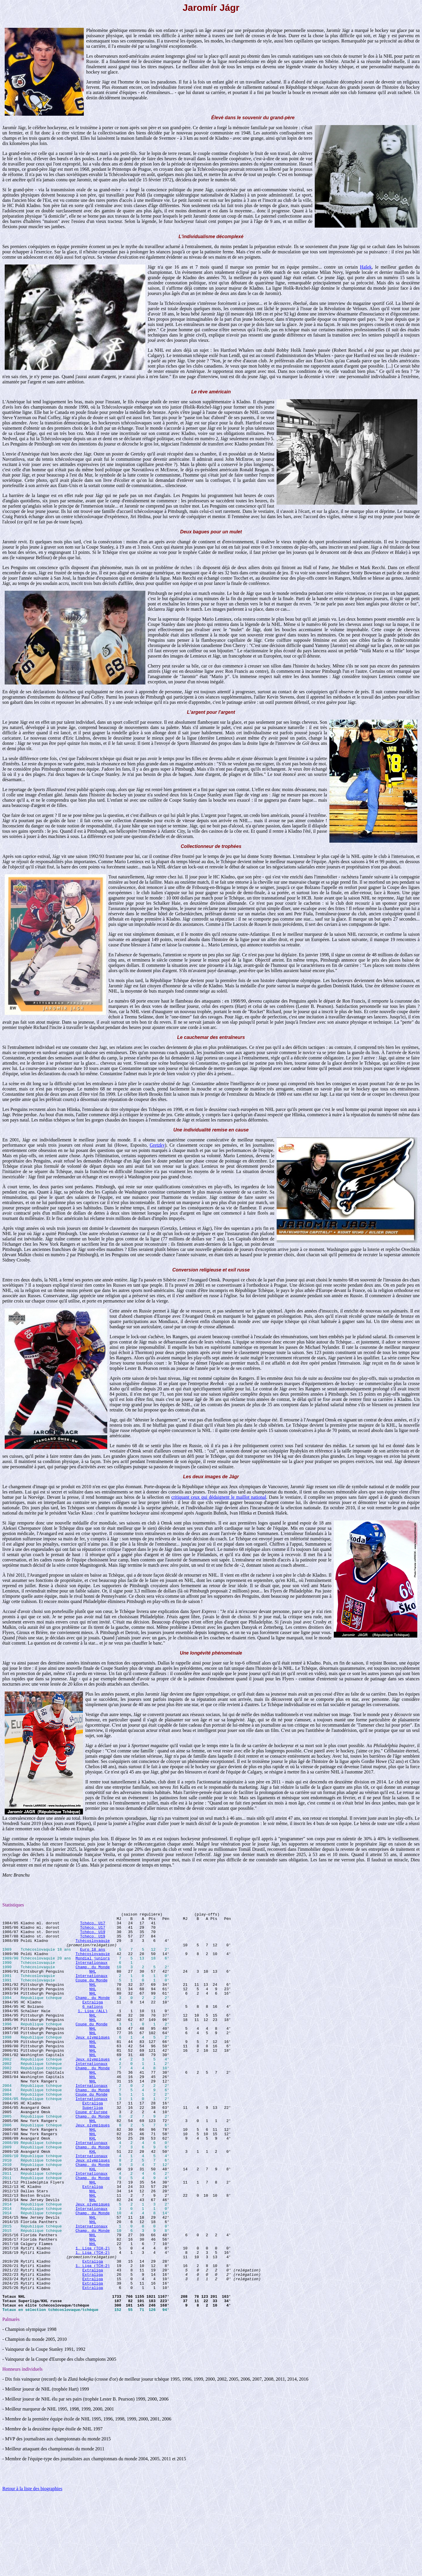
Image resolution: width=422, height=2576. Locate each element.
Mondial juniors (93, 1967)
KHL (92, 2183)
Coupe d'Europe (92, 2152)
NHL (92, 1983)
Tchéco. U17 (92, 1925)
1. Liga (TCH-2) (93, 2315)
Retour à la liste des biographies (32, 2568)
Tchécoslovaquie (93, 1946)
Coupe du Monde (92, 1994)
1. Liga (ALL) (92, 2031)
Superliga (92, 2147)
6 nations (92, 2025)
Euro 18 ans (92, 1957)
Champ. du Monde (93, 1978)
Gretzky (157, 1145)
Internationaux (92, 1973)
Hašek (366, 266)
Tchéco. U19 (92, 1936)
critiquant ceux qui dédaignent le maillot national (218, 1497)
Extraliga (92, 2020)
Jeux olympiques (93, 2062)
